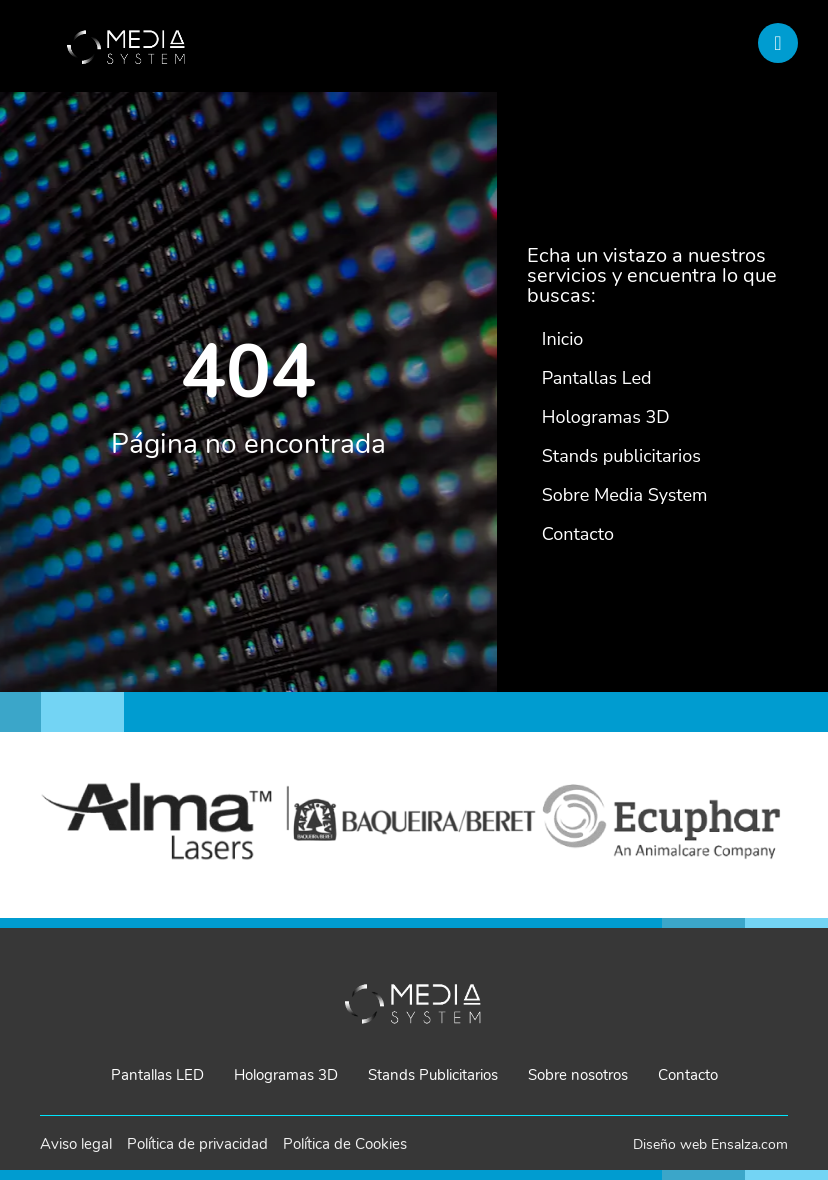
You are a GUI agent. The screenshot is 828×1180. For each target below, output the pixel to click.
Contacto (688, 1075)
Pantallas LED (157, 1075)
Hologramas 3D (286, 1075)
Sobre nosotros (578, 1075)
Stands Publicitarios (433, 1075)
